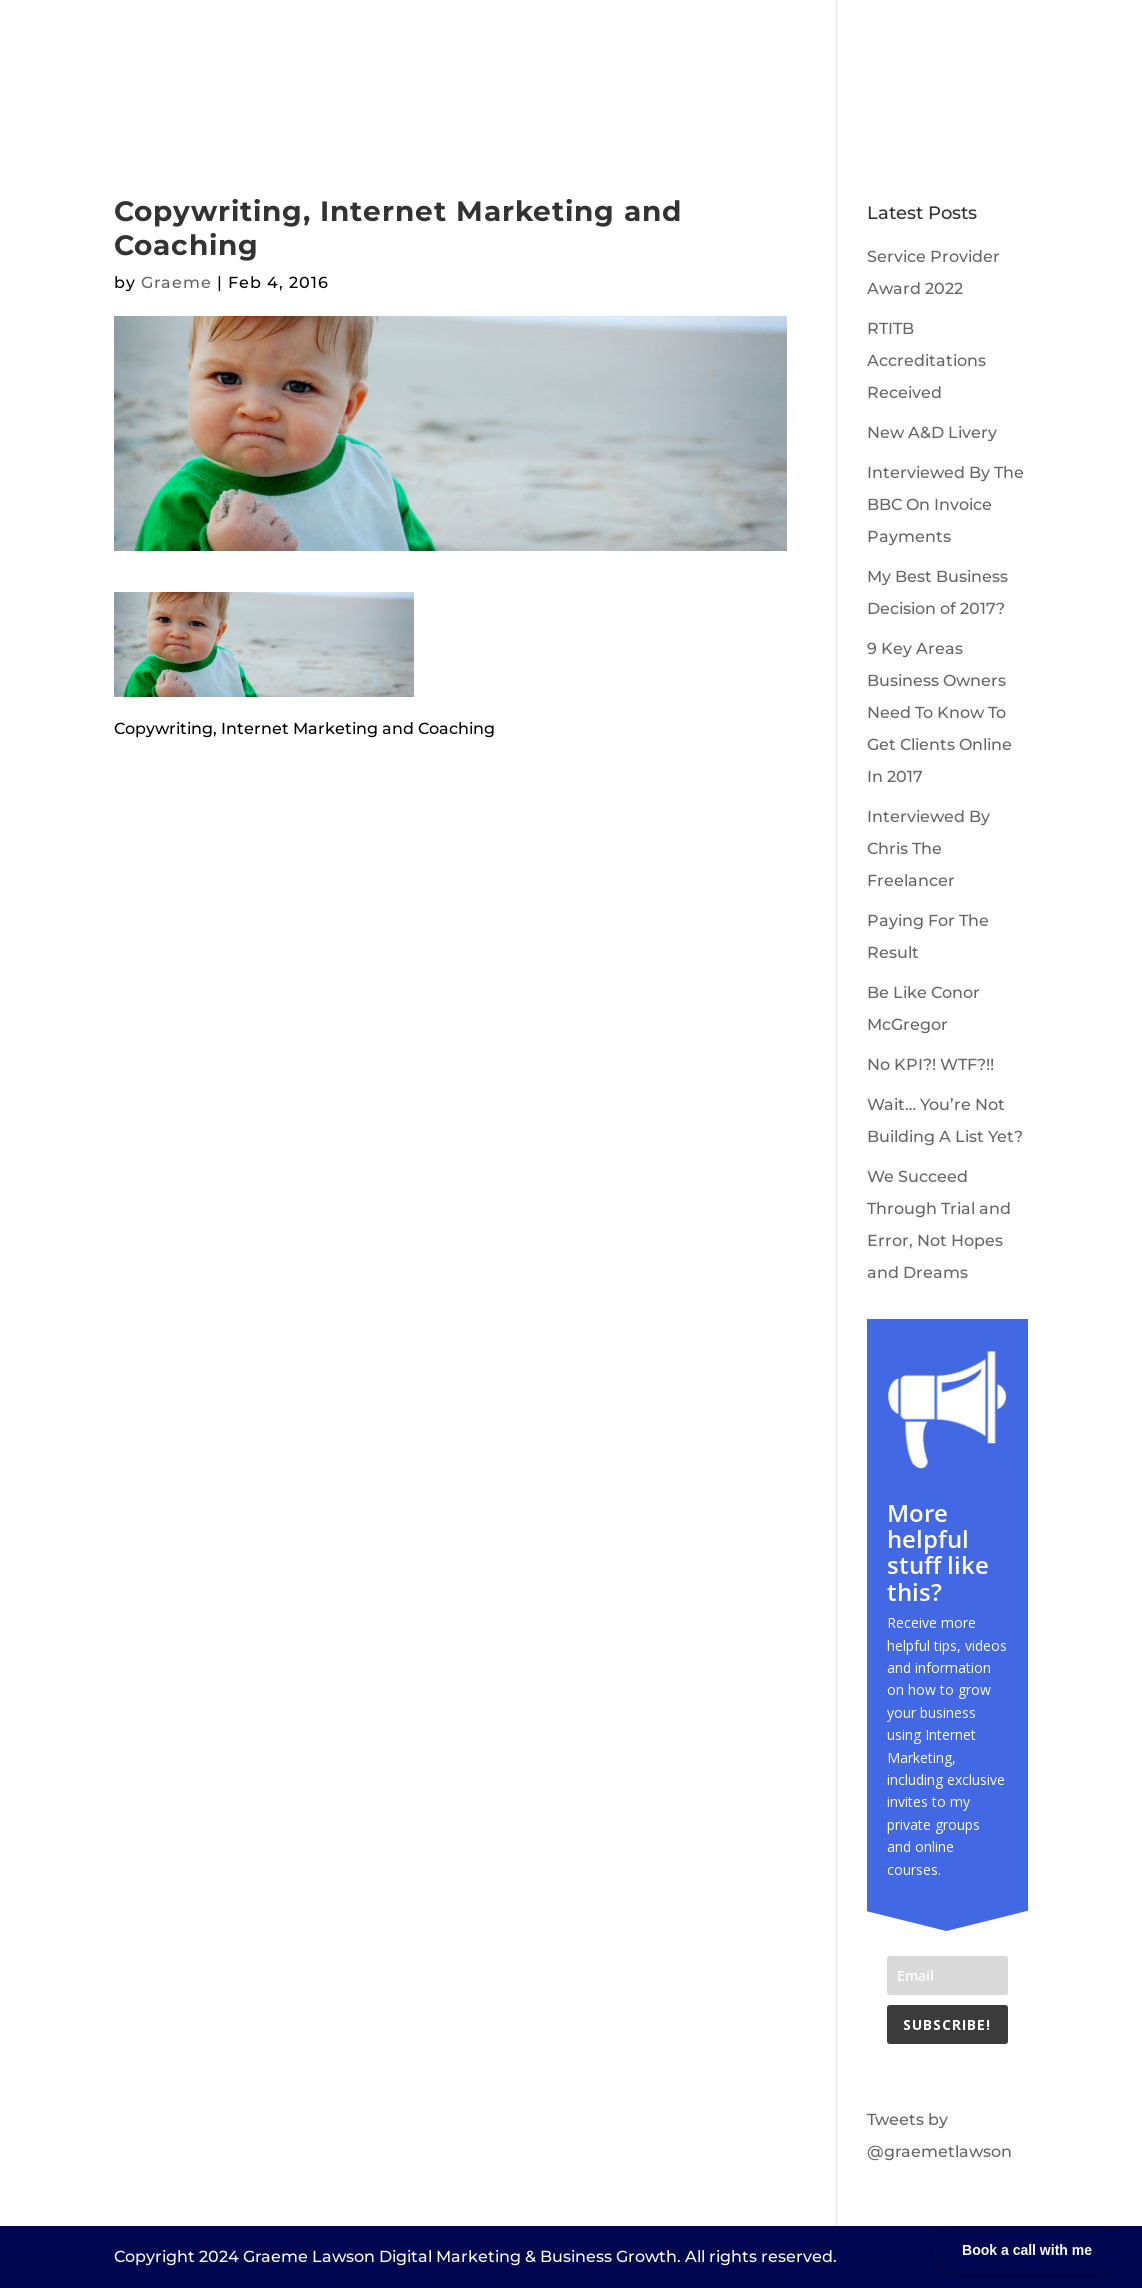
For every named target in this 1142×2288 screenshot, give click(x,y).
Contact (749, 77)
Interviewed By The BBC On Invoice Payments (945, 504)
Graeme (176, 282)
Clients (466, 77)
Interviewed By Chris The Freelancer (928, 848)
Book (669, 77)
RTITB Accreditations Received (926, 360)
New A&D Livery (932, 432)
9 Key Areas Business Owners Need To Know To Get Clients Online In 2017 (939, 712)
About (385, 77)
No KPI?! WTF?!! (930, 1064)
